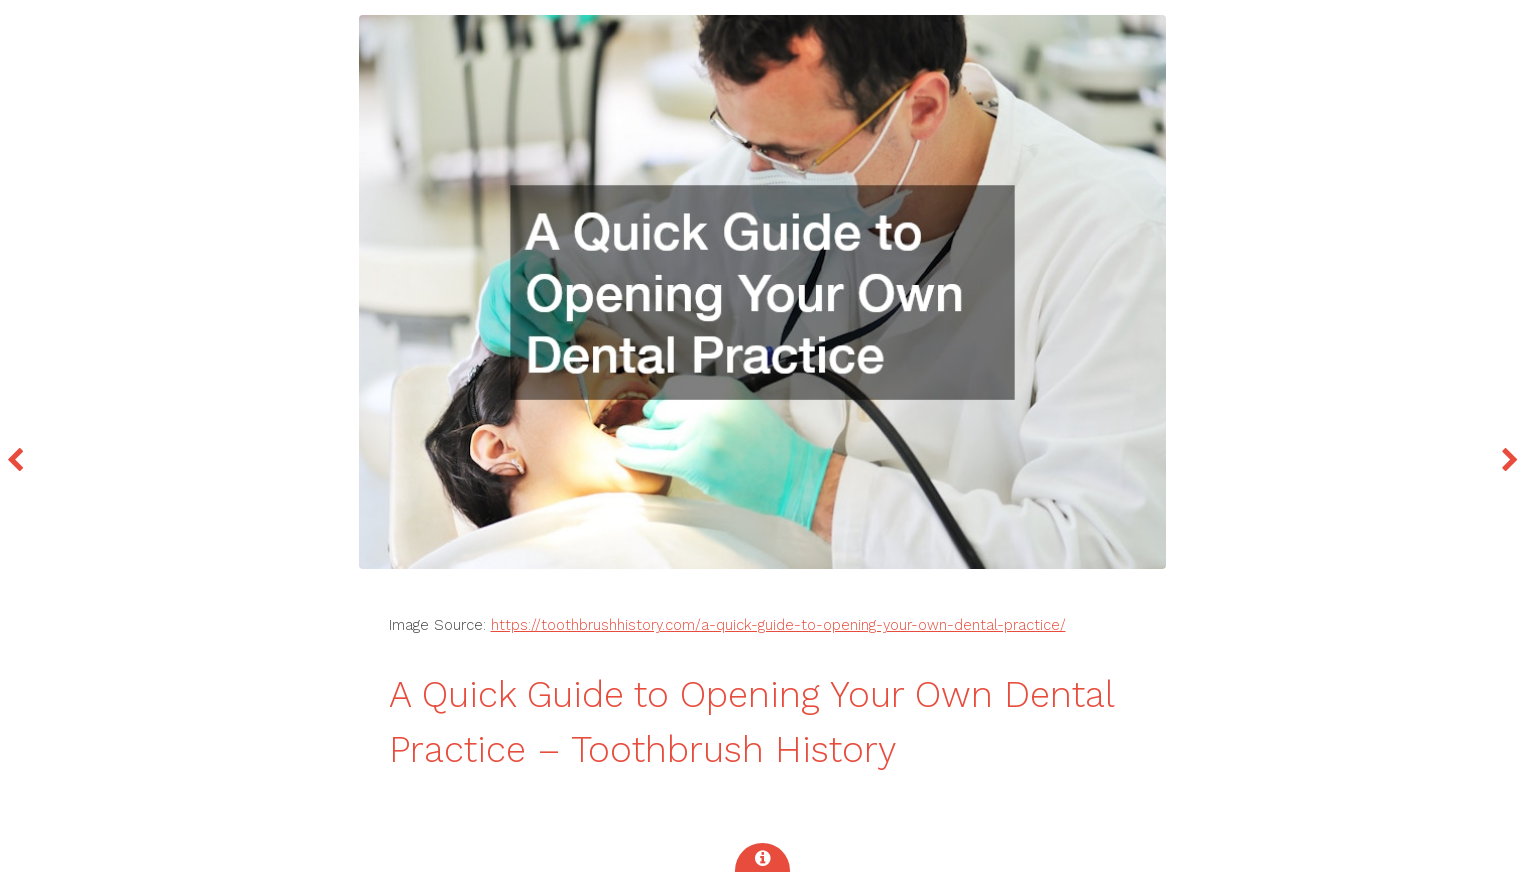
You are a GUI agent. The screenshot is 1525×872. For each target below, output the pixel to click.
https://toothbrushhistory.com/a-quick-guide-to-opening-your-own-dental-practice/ (778, 625)
